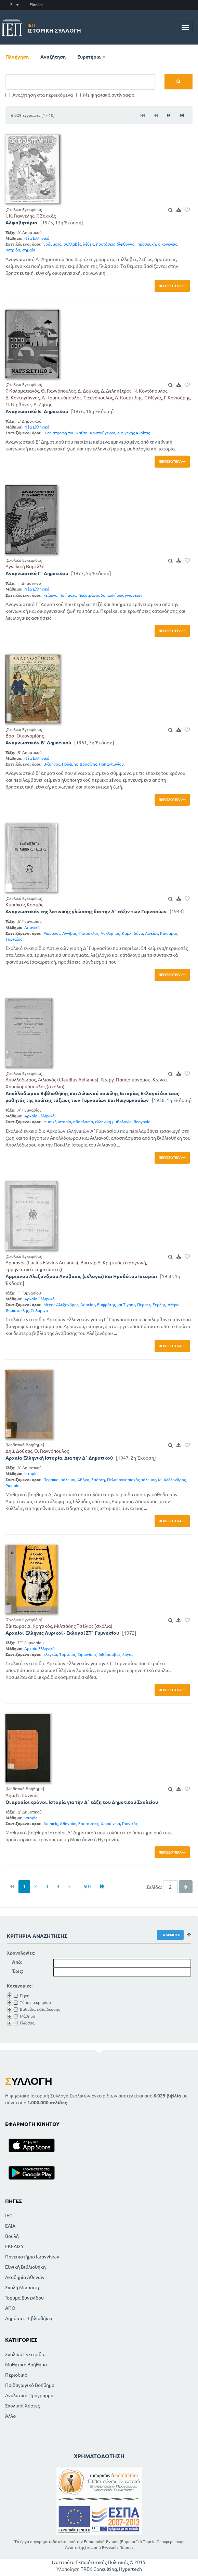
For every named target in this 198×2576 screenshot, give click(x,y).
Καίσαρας (168, 933)
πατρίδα (12, 250)
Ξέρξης (159, 1304)
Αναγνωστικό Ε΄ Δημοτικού (36, 411)
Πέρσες (143, 1304)
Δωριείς (50, 1823)
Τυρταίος (13, 939)
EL (14, 5)
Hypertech (130, 2569)
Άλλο (10, 2416)
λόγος (127, 1654)
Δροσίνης (88, 764)
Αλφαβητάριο (21, 222)
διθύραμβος (109, 1654)
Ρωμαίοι (13, 1485)
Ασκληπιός (110, 933)
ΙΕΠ (9, 2215)
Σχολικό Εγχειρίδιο (25, 2354)
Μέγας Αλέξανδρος (60, 1304)
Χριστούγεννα (102, 433)
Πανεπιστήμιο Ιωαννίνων (32, 2256)
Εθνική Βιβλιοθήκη (25, 2267)
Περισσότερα (172, 286)
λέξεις (88, 244)
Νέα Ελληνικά (36, 238)
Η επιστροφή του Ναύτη (65, 433)
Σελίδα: (154, 1887)
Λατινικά (32, 927)
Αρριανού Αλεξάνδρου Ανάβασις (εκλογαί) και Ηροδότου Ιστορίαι (81, 1276)
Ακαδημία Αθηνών (24, 2277)
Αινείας (151, 933)
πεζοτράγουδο (92, 595)
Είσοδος (36, 5)
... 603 (85, 1886)
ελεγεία (50, 1654)
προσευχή (146, 244)
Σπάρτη (98, 1479)
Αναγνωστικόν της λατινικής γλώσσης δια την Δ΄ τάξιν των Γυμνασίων (86, 911)
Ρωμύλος (51, 933)
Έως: (17, 1971)
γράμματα (52, 244)
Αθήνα (174, 1304)
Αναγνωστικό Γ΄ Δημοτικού (36, 573)
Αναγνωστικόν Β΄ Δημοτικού (38, 742)
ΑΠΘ (10, 2308)
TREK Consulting (99, 2569)
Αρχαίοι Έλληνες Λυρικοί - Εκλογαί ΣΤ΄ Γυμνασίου (62, 1633)
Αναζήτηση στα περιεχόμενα (39, 95)
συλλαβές (72, 244)
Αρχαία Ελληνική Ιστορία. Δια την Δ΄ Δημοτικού (59, 1458)
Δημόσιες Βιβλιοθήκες (29, 2318)
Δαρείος (87, 1304)
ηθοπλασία (83, 1121)
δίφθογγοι (126, 244)
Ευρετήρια (91, 57)
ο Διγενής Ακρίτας (133, 433)
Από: (17, 1962)
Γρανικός (129, 1823)
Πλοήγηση (17, 57)
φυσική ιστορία (57, 1121)
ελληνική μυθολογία (113, 1121)
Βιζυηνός (51, 764)
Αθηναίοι (68, 1823)
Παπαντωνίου (111, 764)
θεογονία (142, 1121)
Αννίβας (69, 933)
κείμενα (50, 595)
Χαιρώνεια (110, 1823)
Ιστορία (31, 1473)
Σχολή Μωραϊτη (22, 2287)
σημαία (28, 250)
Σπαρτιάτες (88, 1823)
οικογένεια (167, 244)
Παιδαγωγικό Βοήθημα (29, 2385)
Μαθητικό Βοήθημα (26, 2364)
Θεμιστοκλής (17, 1310)
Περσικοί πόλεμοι (59, 1479)
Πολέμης (70, 764)
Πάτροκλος (88, 933)
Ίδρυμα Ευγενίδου (24, 2298)
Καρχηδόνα (132, 933)
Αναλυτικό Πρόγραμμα (29, 2395)
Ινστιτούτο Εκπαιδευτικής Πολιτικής (90, 2562)
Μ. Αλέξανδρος (172, 1479)
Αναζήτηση (53, 57)
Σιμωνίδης (87, 1654)
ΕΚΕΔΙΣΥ (14, 2246)
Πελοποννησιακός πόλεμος (131, 1479)
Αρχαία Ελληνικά (39, 1116)
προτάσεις (105, 244)
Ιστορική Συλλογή (54, 28)
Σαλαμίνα (39, 1310)
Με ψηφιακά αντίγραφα (105, 95)
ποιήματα (68, 595)
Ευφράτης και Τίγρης (116, 1304)
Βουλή (12, 2236)
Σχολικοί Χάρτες (22, 2405)
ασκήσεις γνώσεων (124, 595)
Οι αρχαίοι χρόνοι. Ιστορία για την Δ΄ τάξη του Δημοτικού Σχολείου (81, 1802)
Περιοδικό (16, 2375)
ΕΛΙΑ (10, 2226)
